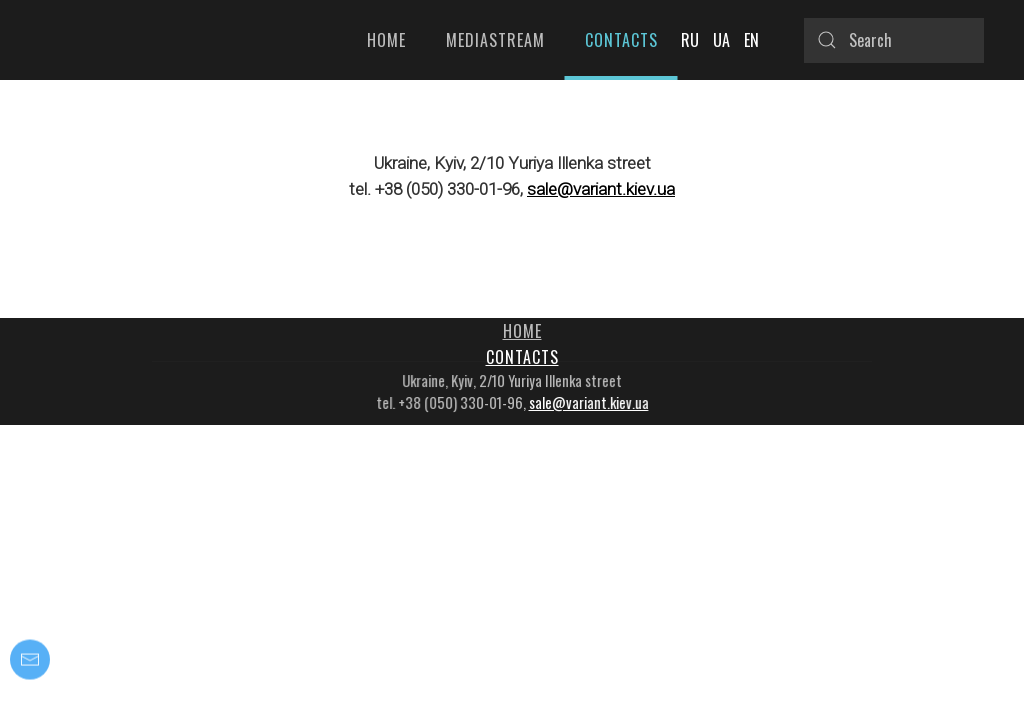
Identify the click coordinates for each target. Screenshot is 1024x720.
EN (751, 40)
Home (386, 40)
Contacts (621, 40)
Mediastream (495, 40)
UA (723, 40)
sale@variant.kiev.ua (601, 189)
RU (692, 40)
